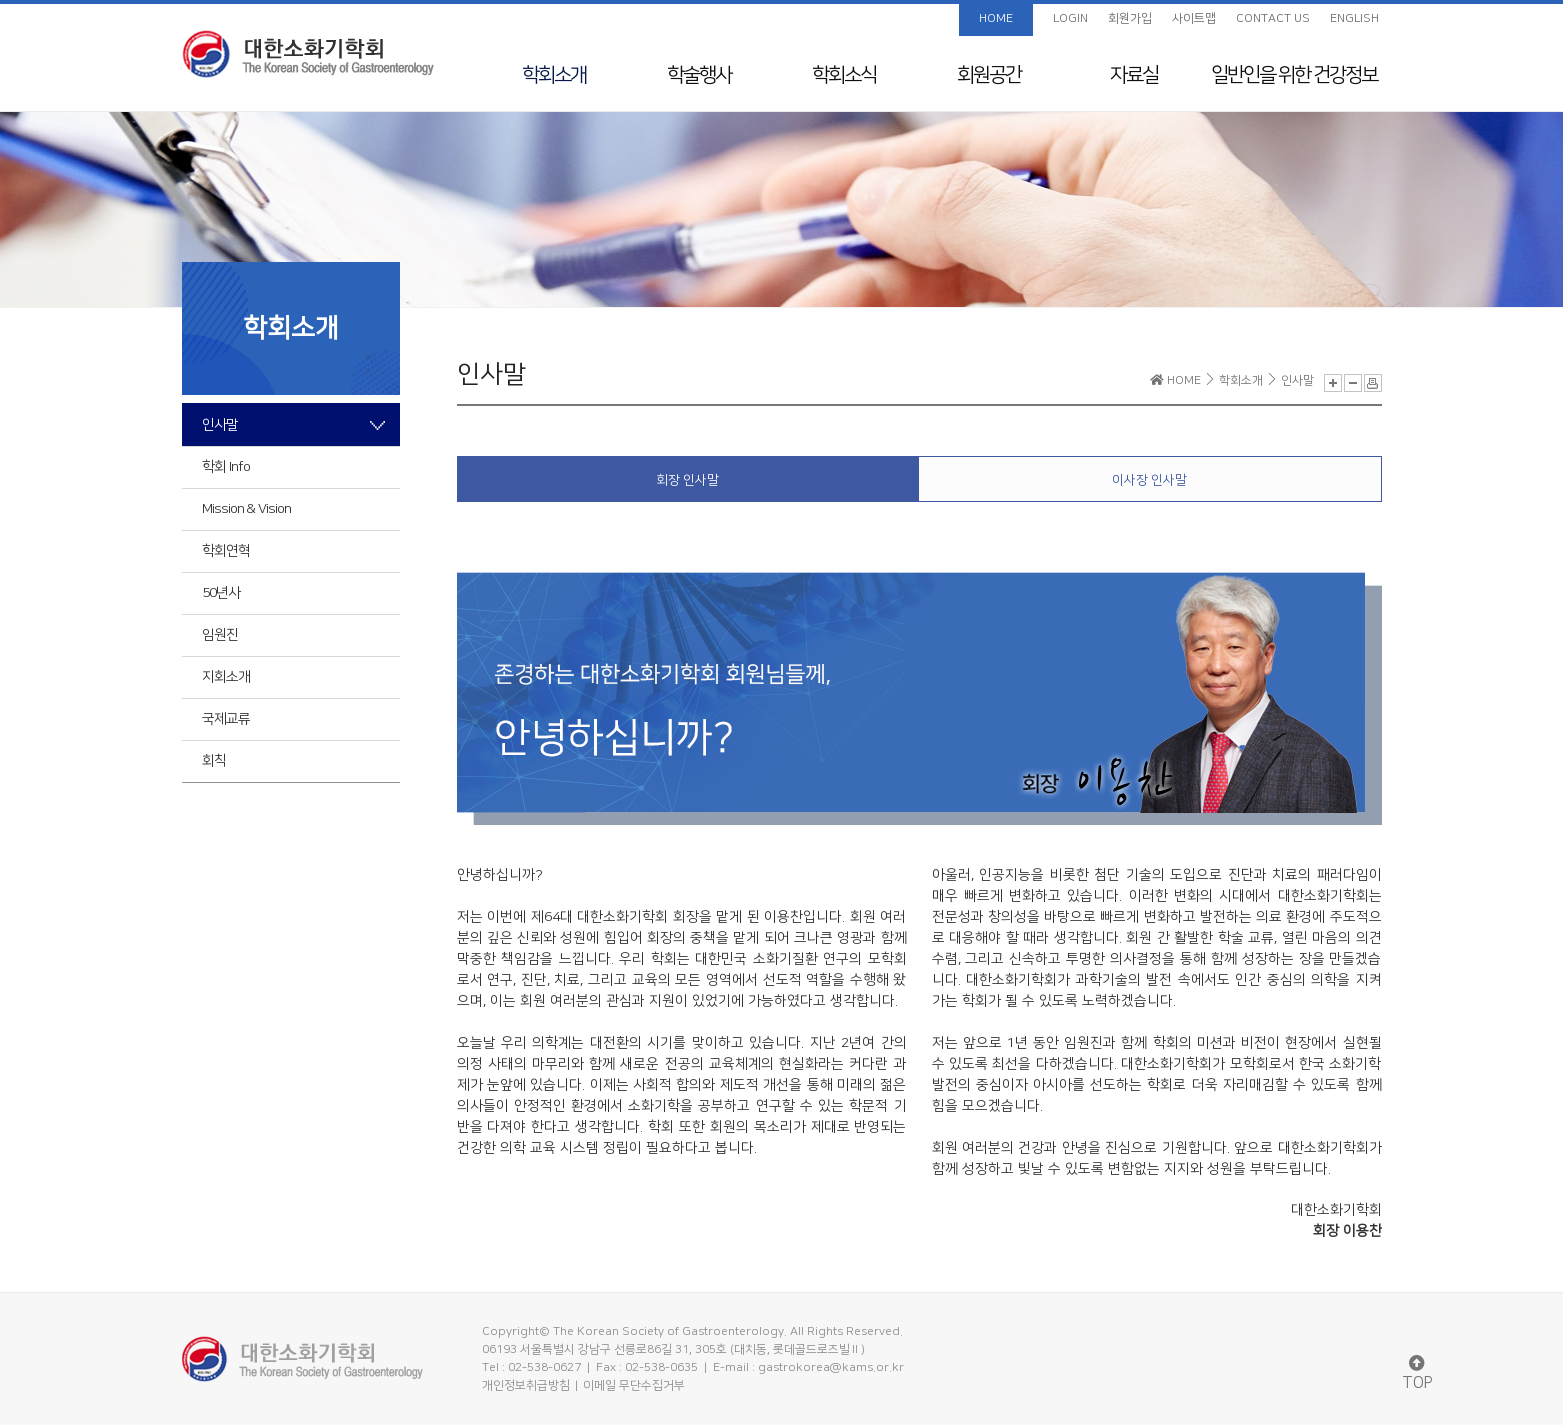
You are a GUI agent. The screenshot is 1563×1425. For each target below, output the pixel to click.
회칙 (214, 761)
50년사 (221, 593)
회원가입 (1130, 18)
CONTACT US (1273, 18)
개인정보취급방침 (526, 1385)
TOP (1417, 1373)
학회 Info (226, 467)
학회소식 (844, 75)
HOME (996, 18)
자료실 (1134, 75)
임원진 (220, 635)
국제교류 (226, 719)
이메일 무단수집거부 (634, 1385)
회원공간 (989, 75)
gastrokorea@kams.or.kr (831, 1367)
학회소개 (554, 75)
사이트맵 (1194, 18)
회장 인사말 (687, 480)
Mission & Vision (246, 509)
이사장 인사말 (1149, 480)
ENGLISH (1354, 18)
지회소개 (226, 677)
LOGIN (1070, 18)
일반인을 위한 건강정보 (1294, 75)
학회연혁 (226, 551)
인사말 (220, 425)
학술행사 (699, 75)
